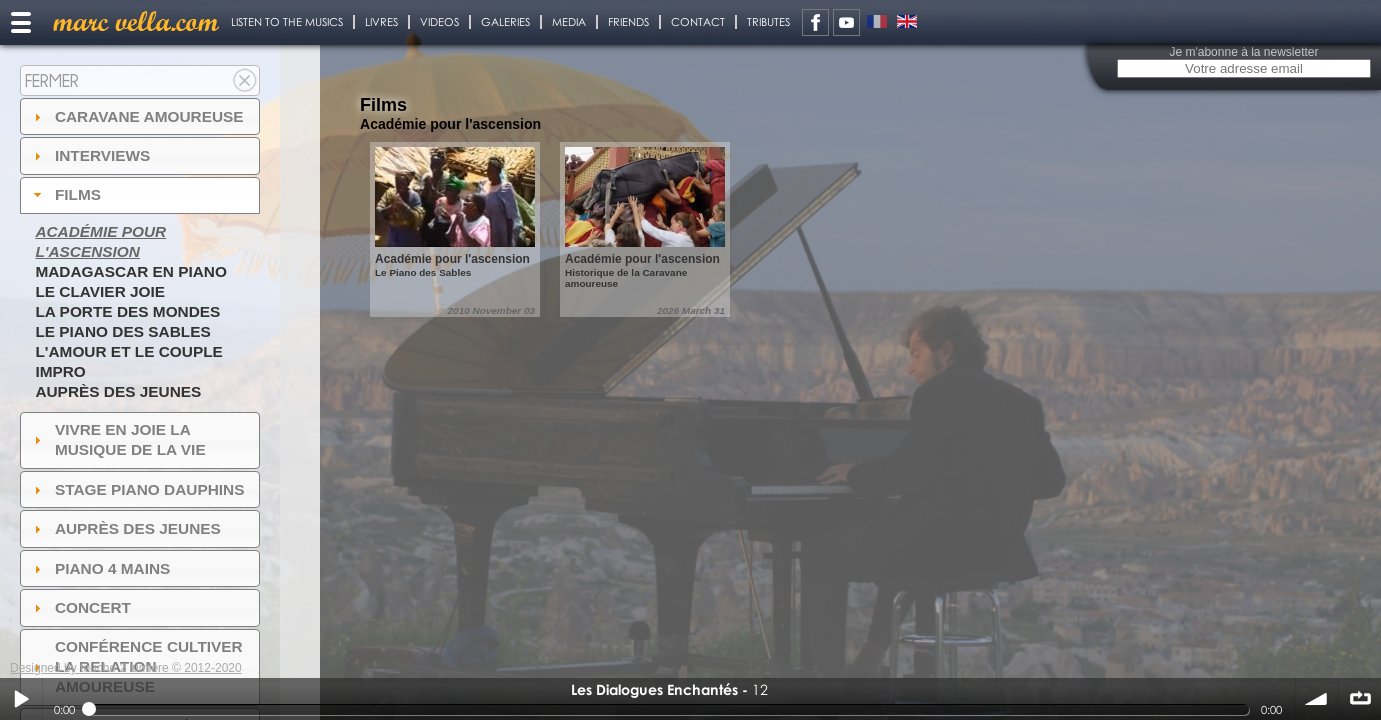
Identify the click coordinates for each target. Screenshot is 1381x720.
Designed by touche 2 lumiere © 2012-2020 (126, 668)
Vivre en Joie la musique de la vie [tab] (117, 439)
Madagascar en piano (131, 271)
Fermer (52, 80)
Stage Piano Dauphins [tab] (137, 489)
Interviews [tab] (90, 155)
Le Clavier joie (100, 291)
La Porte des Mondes (127, 311)
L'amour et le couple (129, 351)
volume (1317, 699)
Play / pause (21, 699)
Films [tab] (65, 194)
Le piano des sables (122, 331)
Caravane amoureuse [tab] (136, 116)
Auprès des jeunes (118, 391)
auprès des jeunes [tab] (125, 528)
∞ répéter (1360, 699)
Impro (60, 371)
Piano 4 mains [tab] (100, 568)
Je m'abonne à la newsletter (1243, 52)
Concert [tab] (80, 607)
